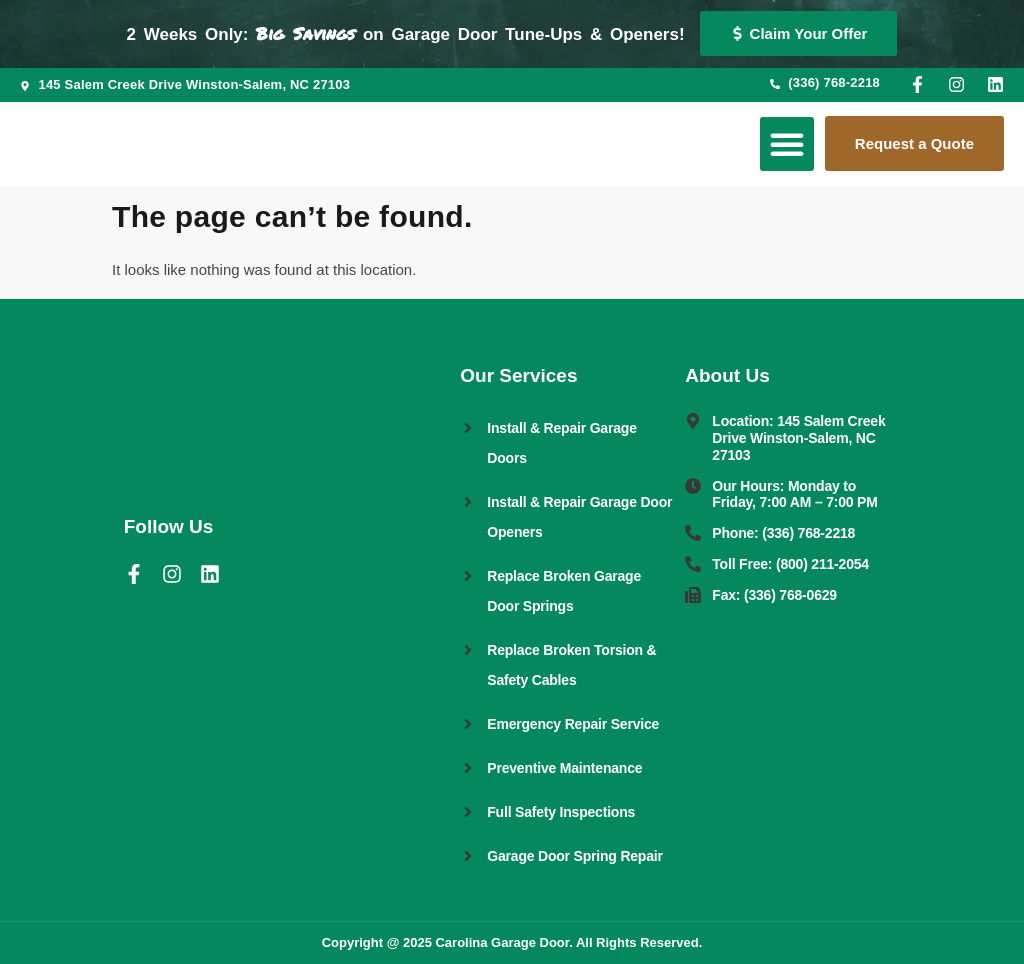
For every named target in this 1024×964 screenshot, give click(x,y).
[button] (787, 144)
